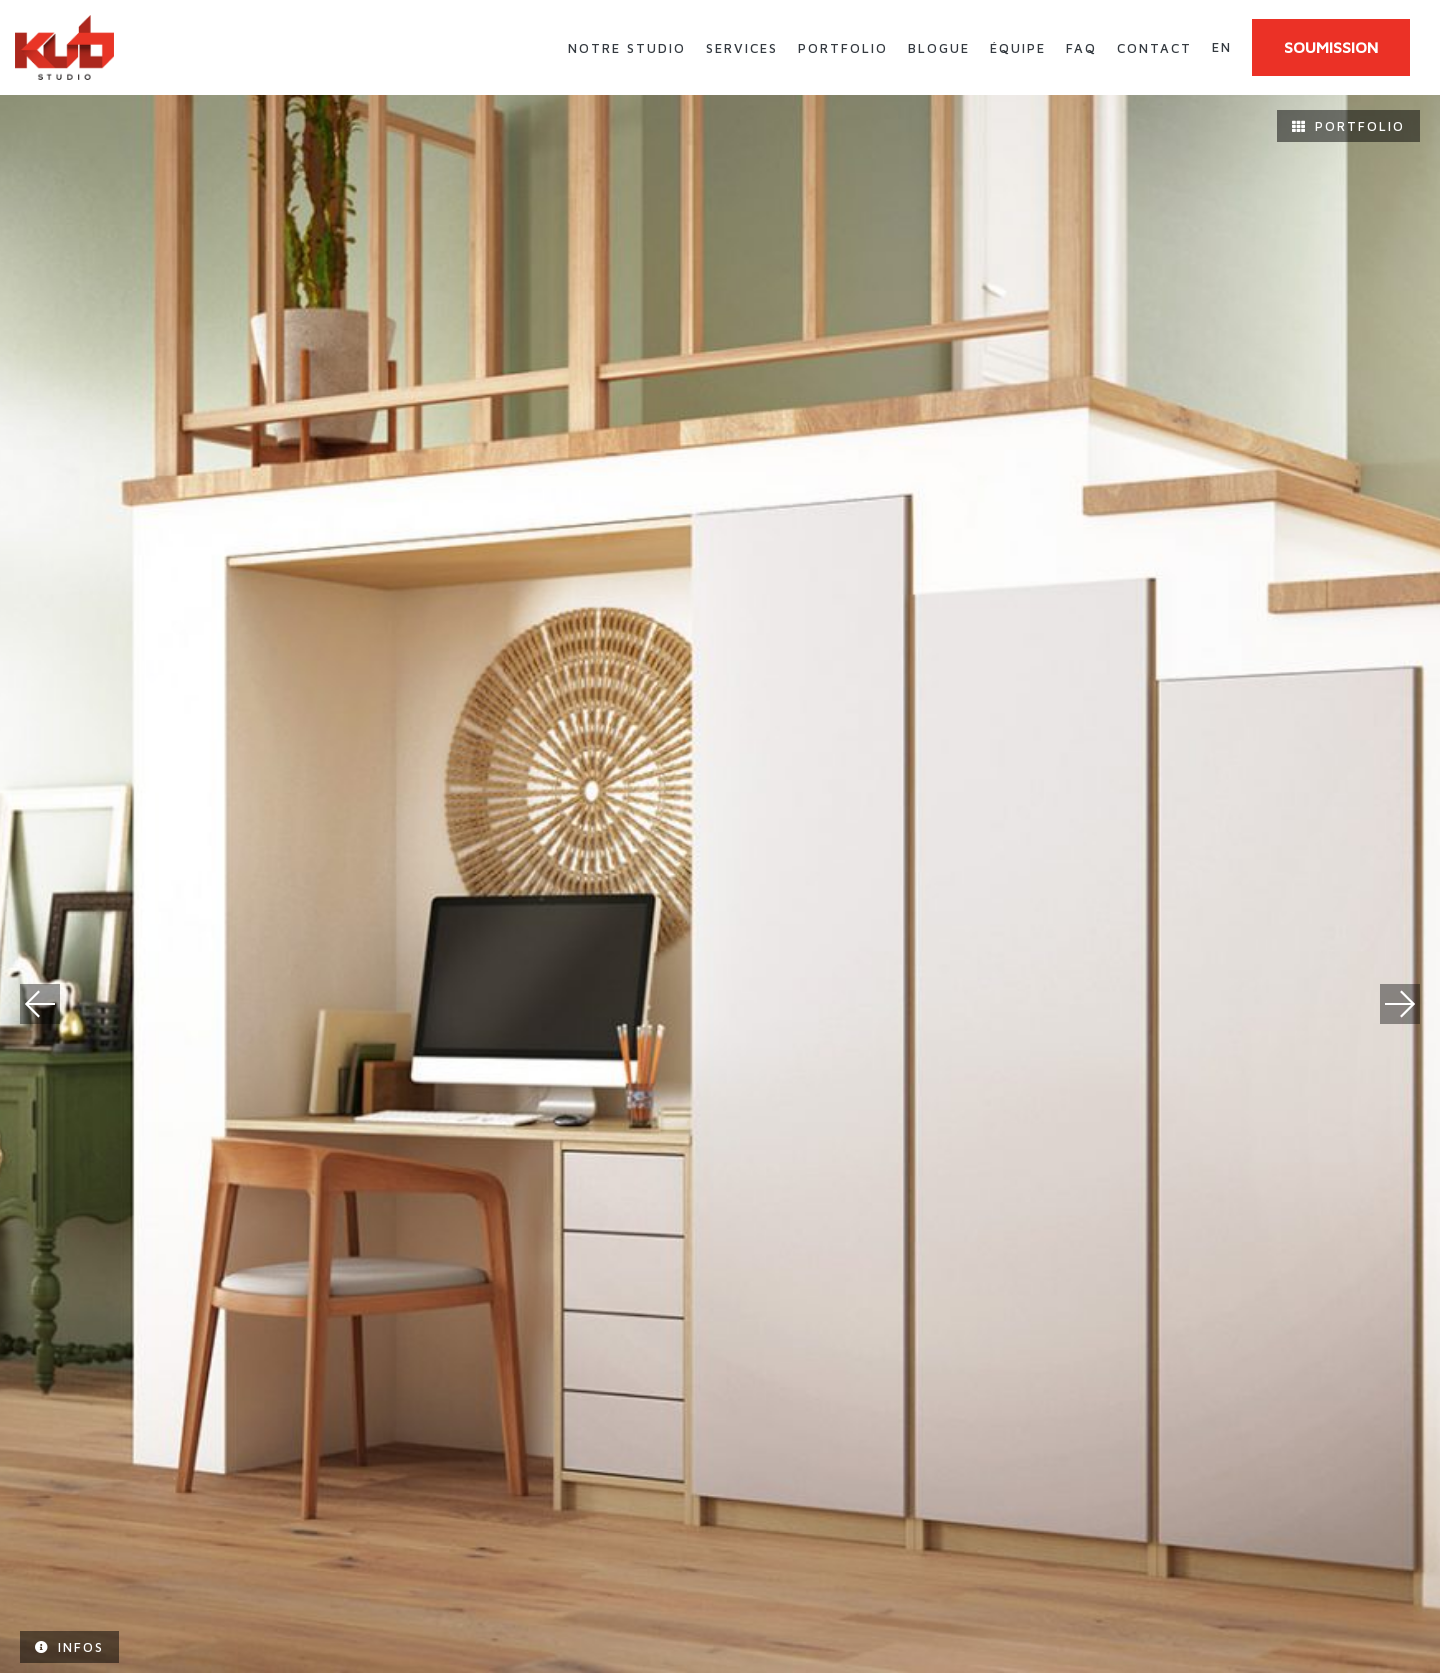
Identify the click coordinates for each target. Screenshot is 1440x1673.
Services (742, 48)
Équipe (1018, 48)
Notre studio (627, 48)
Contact (1154, 48)
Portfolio (843, 48)
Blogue (939, 48)
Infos (69, 1647)
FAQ (1081, 48)
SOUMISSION (1331, 47)
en (1222, 47)
